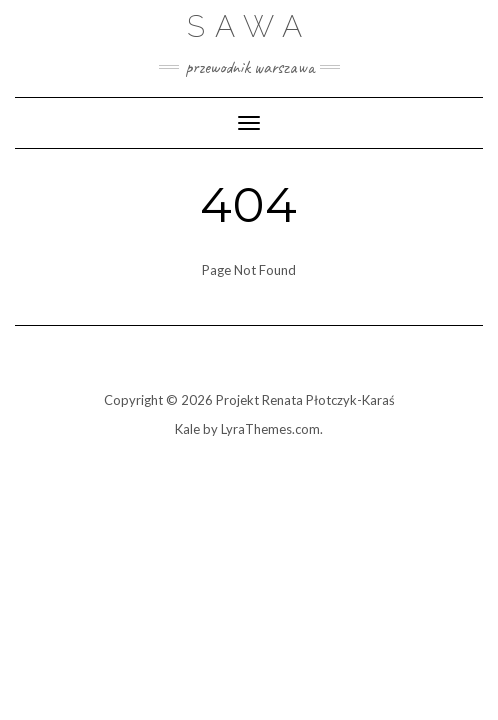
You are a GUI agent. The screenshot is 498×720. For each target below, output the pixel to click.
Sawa (249, 26)
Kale (187, 429)
